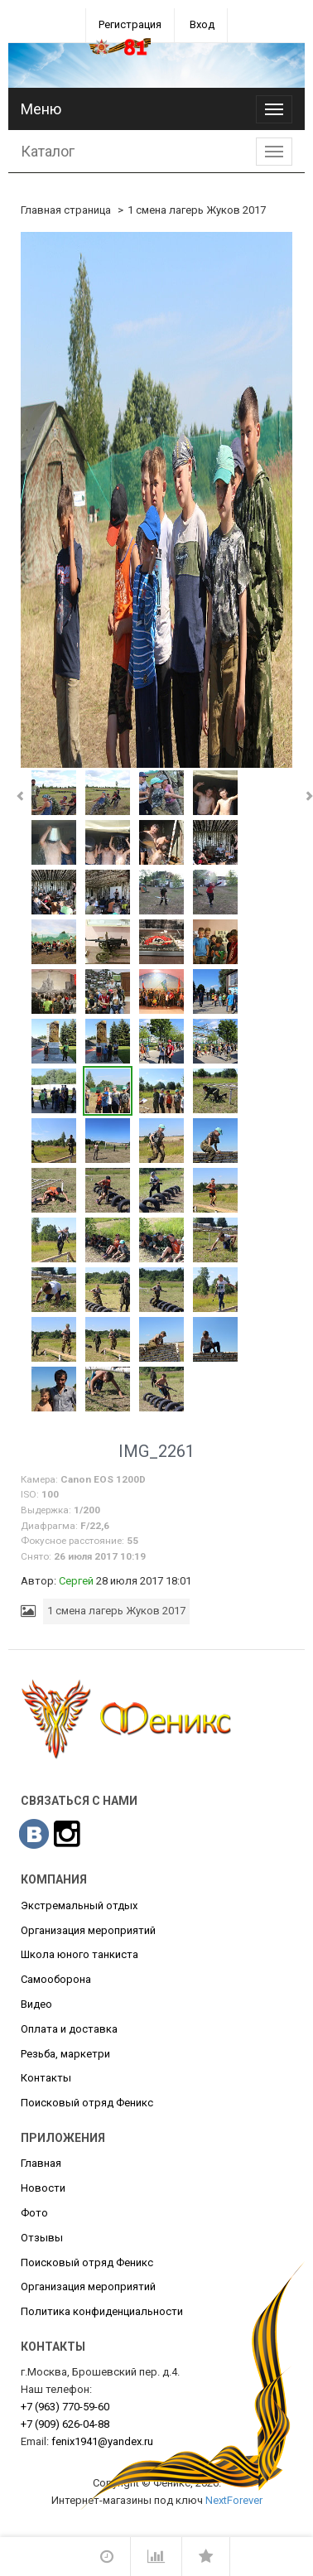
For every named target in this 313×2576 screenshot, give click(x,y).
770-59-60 (65, 2406)
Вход (202, 24)
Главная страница (66, 210)
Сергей (76, 1581)
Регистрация (130, 24)
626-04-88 (65, 2424)
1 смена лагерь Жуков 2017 (197, 210)
